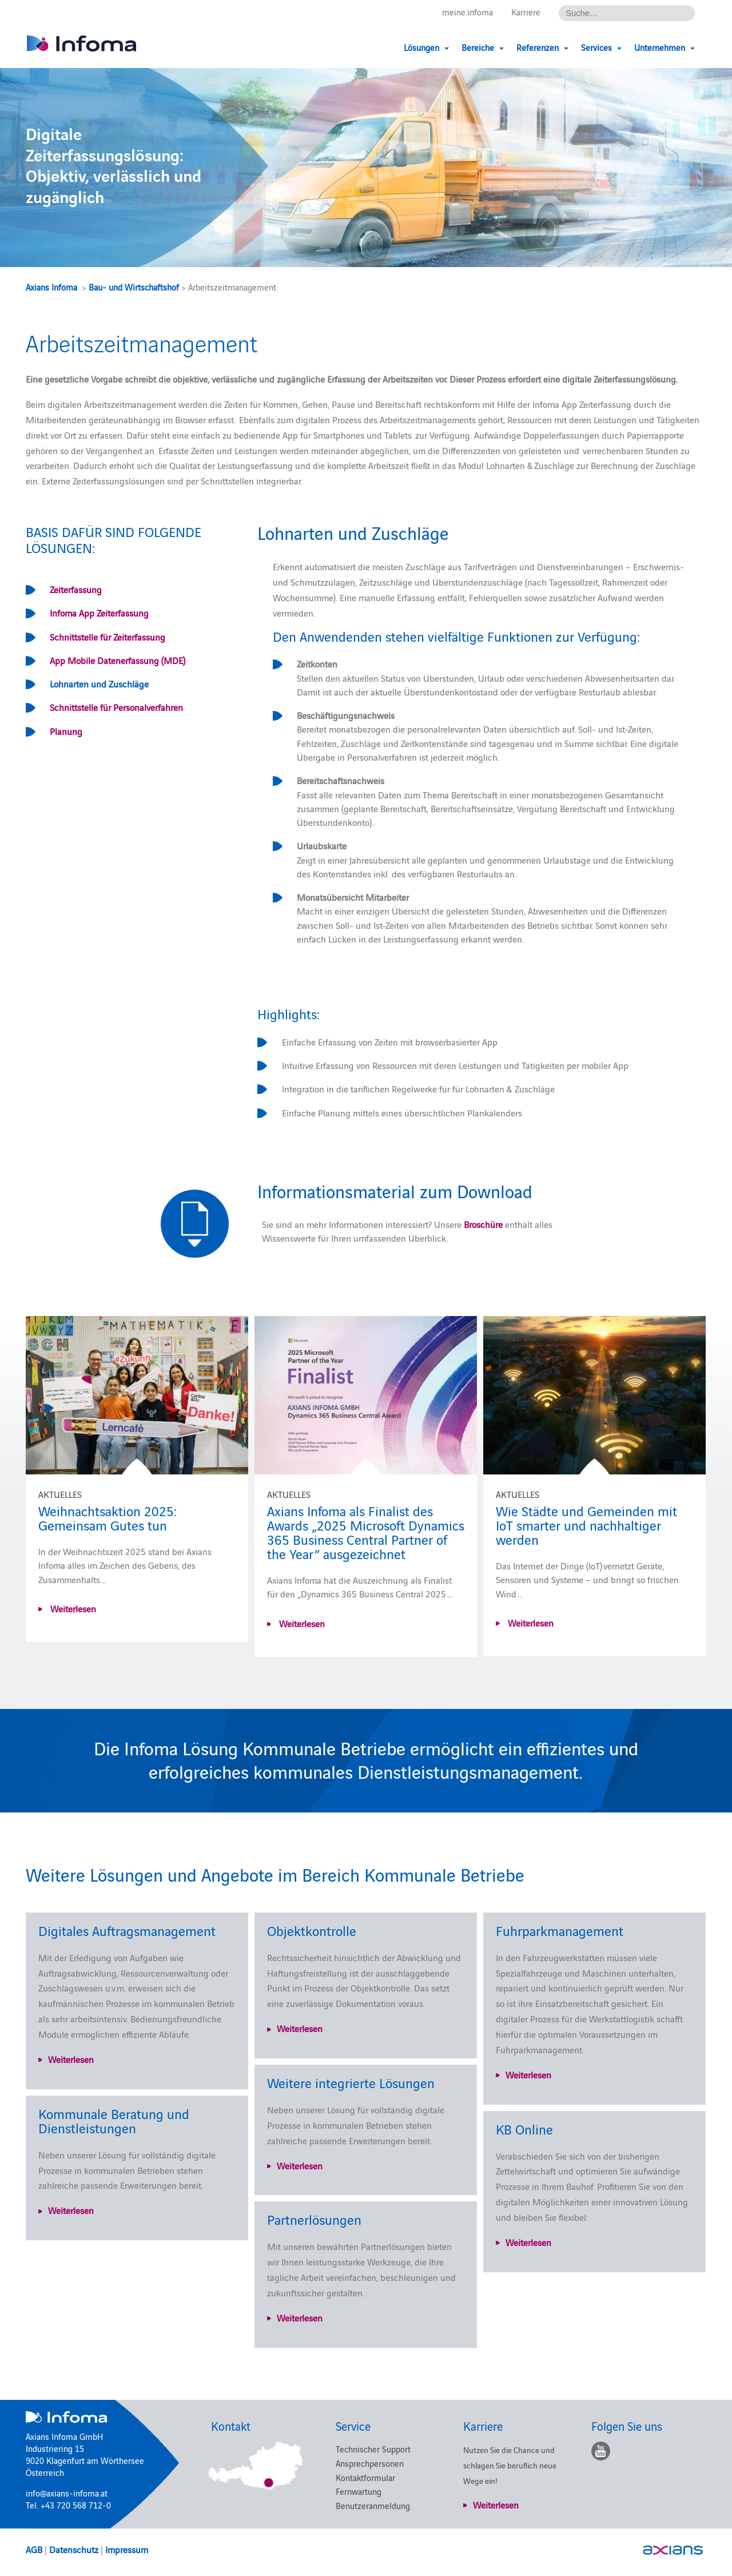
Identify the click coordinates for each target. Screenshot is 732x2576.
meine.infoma (467, 12)
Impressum (126, 2549)
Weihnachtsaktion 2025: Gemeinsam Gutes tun (107, 1517)
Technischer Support (373, 2449)
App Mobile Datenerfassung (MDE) (117, 660)
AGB (34, 2549)
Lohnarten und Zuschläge (99, 683)
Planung (66, 731)
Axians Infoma (51, 287)
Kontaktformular (365, 2477)
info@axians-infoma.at (67, 2493)
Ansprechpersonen (370, 2463)
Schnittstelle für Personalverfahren (116, 707)
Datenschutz (73, 2549)
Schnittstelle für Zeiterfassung (107, 636)
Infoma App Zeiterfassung (99, 612)
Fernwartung (358, 2491)
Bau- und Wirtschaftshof (134, 287)
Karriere (525, 12)
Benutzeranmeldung (373, 2505)
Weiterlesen (72, 1608)
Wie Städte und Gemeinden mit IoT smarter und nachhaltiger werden (586, 1524)
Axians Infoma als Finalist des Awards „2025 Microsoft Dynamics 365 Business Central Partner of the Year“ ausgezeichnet (365, 1532)
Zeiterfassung (76, 589)
